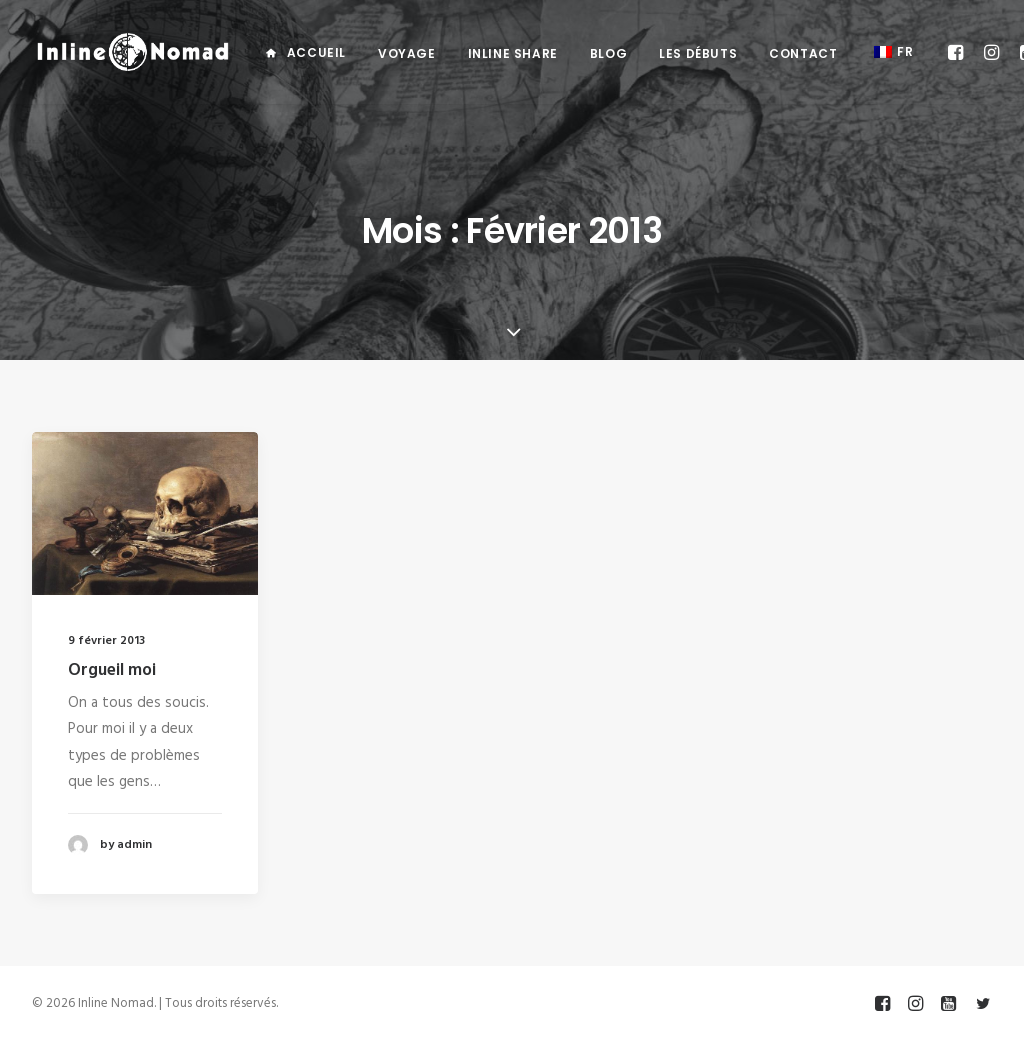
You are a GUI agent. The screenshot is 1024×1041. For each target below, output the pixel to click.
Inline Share (513, 53)
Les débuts (698, 53)
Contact (803, 53)
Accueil (316, 52)
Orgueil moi (112, 670)
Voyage (407, 53)
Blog (608, 53)
